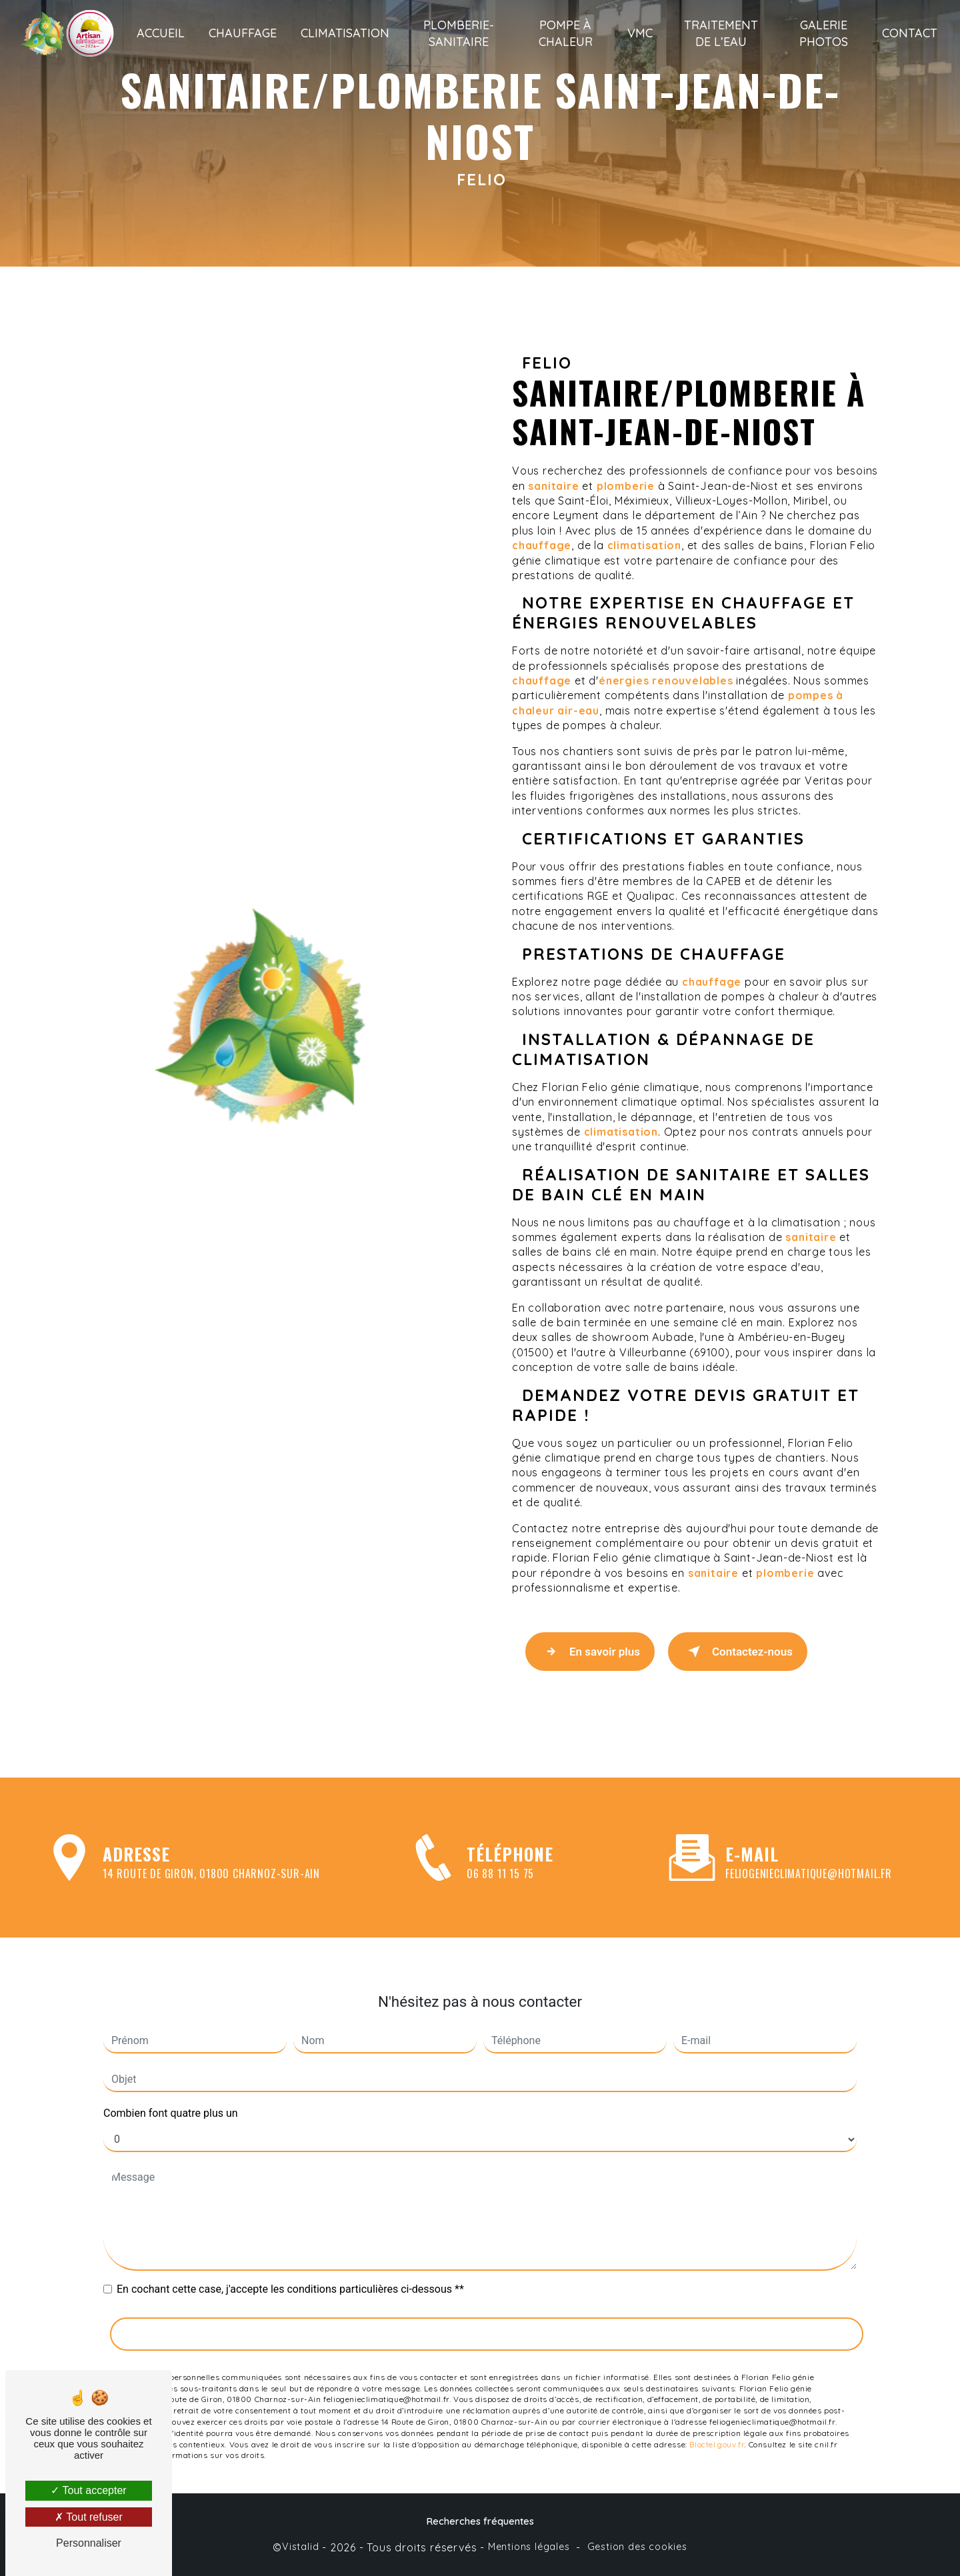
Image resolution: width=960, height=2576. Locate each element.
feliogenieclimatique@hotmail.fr (808, 1857)
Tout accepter (88, 2490)
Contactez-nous (738, 1652)
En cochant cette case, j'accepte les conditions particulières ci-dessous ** (290, 2272)
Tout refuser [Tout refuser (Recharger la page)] (89, 2517)
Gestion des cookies (637, 2547)
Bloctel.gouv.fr (716, 2427)
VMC (640, 33)
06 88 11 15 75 (500, 1891)
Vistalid (300, 2547)
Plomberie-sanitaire (458, 33)
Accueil (161, 33)
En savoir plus (590, 1652)
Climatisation (345, 33)
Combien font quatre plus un (170, 2096)
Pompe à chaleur (566, 33)
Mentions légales (529, 2547)
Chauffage (243, 33)
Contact (909, 33)
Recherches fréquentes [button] (480, 2521)
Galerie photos (823, 33)
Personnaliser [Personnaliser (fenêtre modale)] (88, 2543)
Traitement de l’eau (721, 33)
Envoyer (487, 2316)
